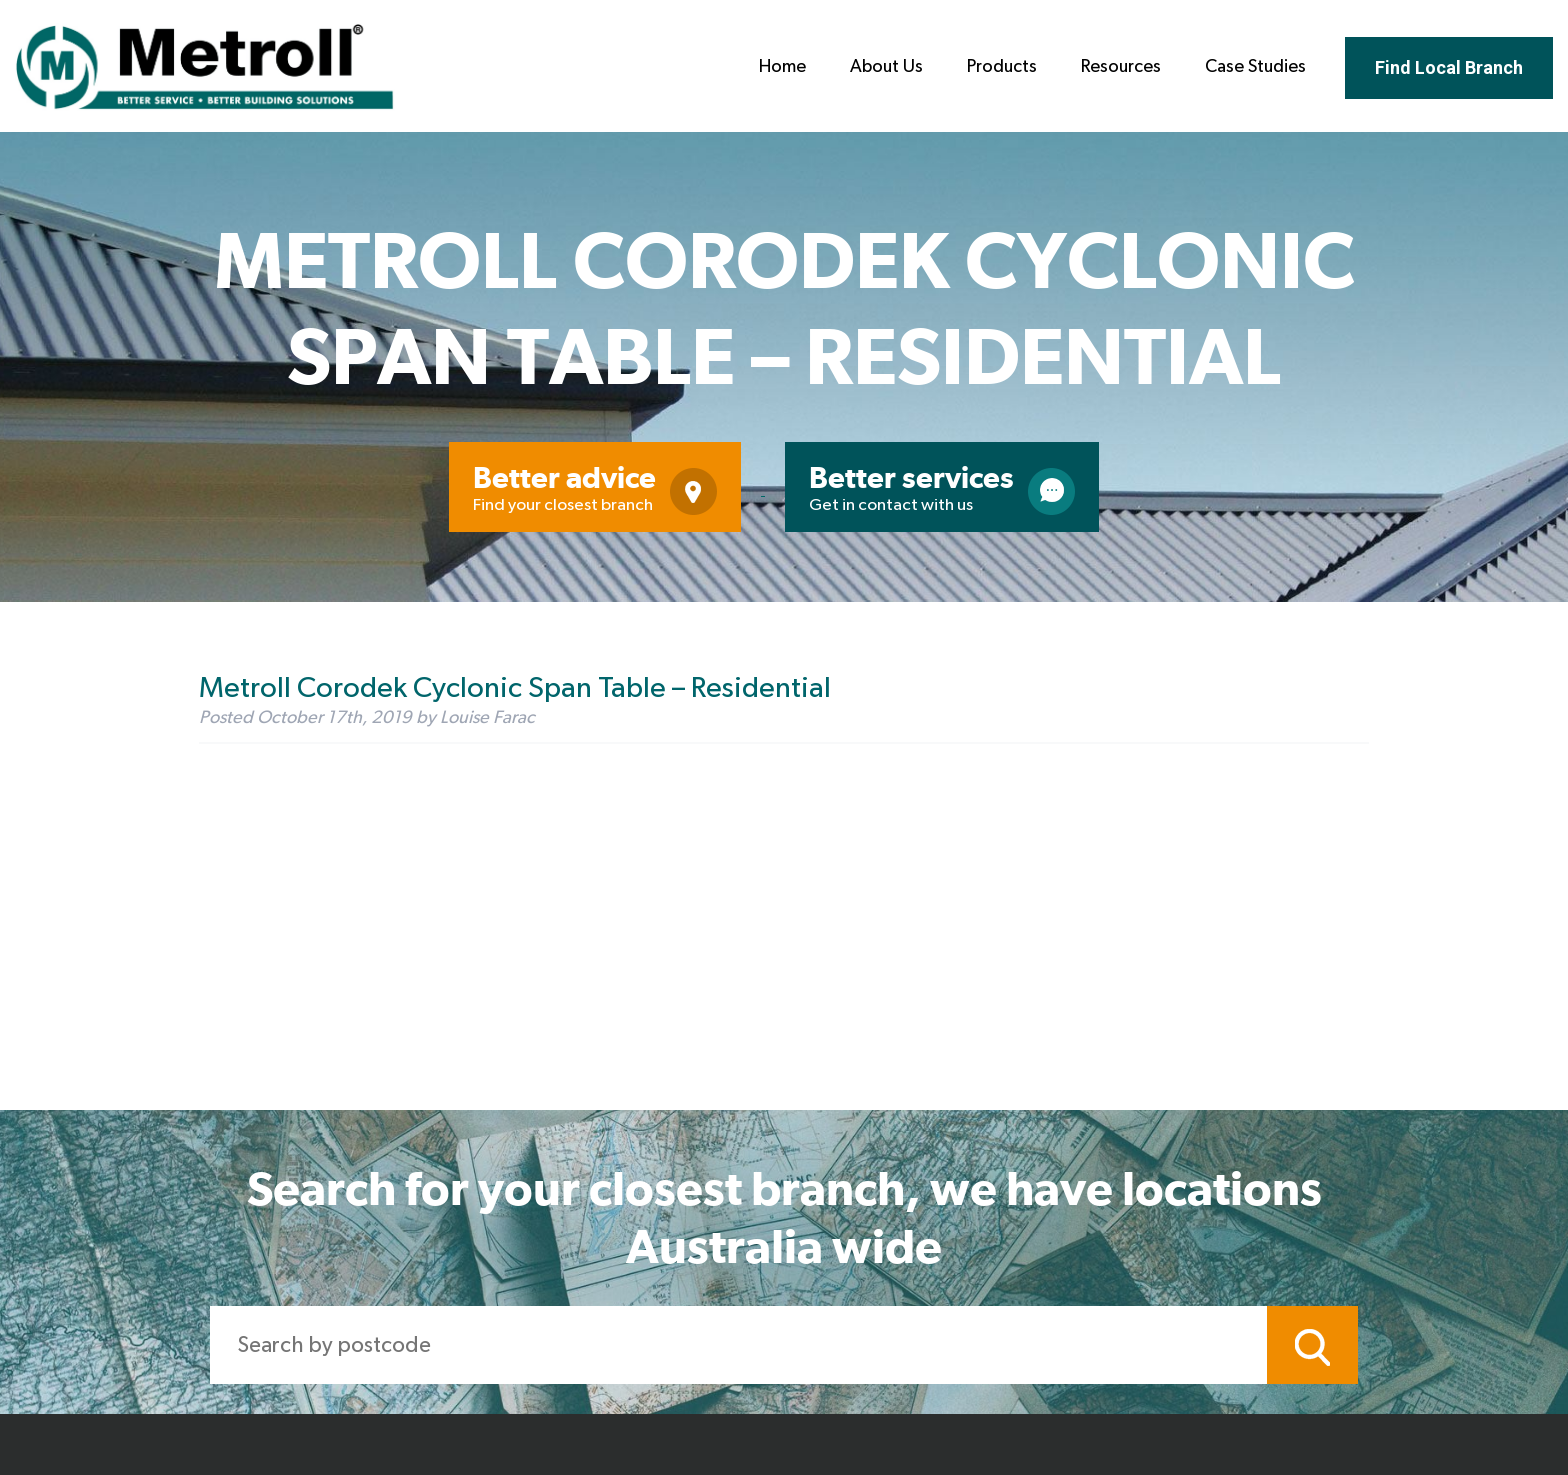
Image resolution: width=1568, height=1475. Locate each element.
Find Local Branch (1449, 67)
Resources (1121, 67)
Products (1002, 67)
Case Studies (1255, 67)
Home (782, 67)
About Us (886, 67)
